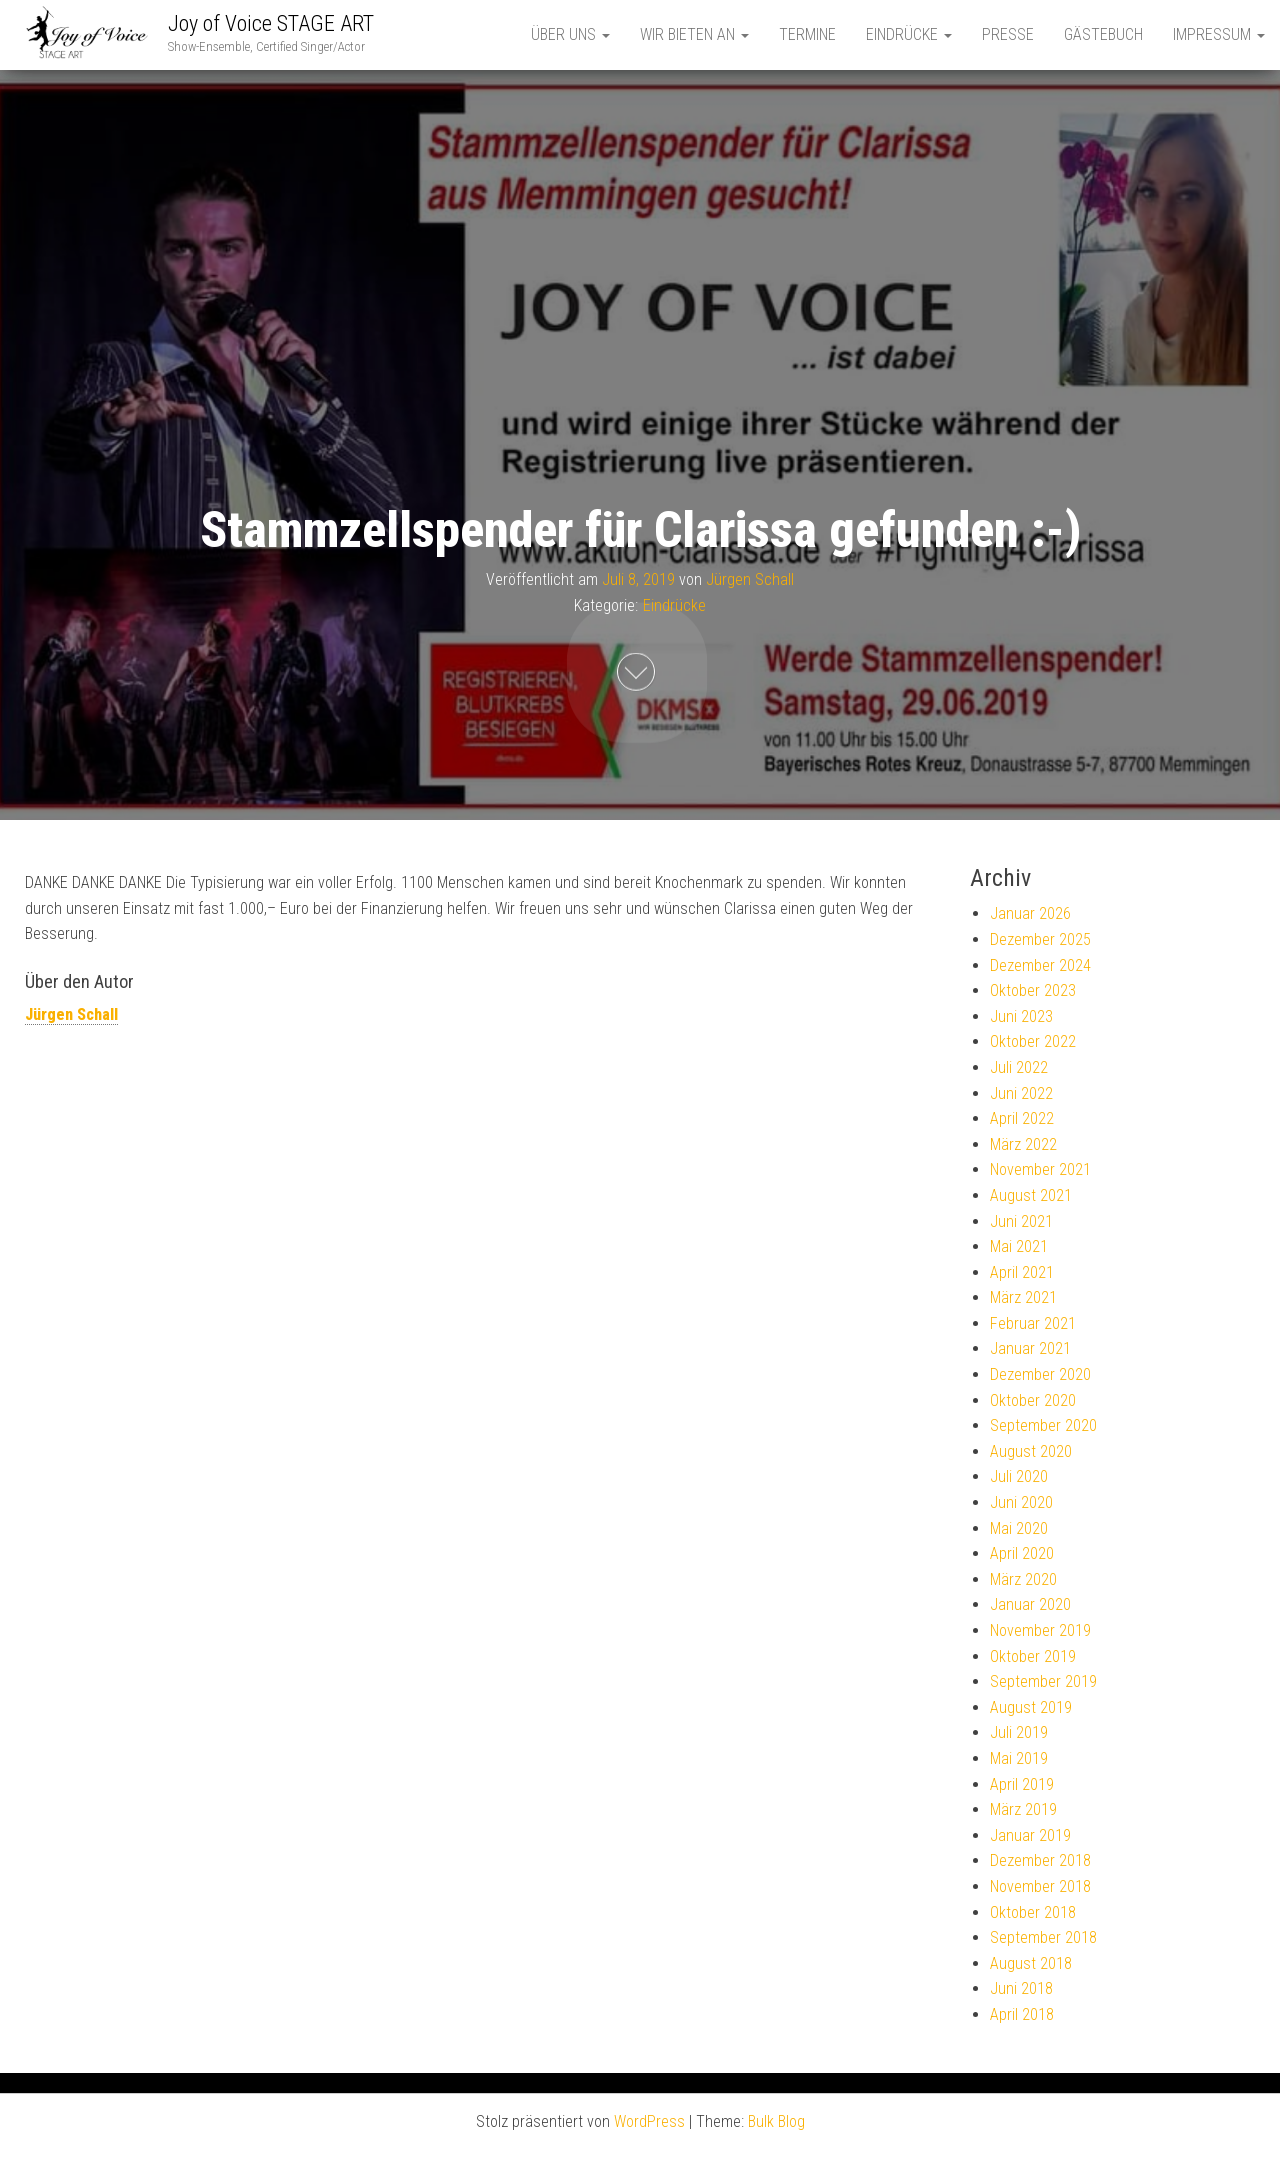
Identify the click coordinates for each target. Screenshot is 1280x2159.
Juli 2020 (1019, 1476)
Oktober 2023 (1033, 990)
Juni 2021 (1021, 1221)
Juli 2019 (1019, 1732)
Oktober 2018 (1033, 1912)
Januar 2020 (1030, 1604)
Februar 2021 (1033, 1323)
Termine (807, 34)
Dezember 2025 (1040, 939)
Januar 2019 (1030, 1835)
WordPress (649, 2121)
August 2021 (1031, 1195)
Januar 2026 (1030, 913)
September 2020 (1043, 1425)
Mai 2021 (1019, 1246)
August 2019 (1031, 1707)
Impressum (1219, 34)
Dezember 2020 (1040, 1374)
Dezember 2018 (1040, 1860)
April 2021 (1022, 1272)
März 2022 (1023, 1144)
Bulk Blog (776, 2121)
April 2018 (1022, 2014)
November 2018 (1040, 1886)
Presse (1008, 34)
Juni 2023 (1021, 1016)
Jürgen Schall (750, 579)
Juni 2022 (1021, 1093)
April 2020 (1022, 1553)
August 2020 (1031, 1451)
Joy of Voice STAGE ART (271, 23)
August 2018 (1031, 1963)
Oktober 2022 (1033, 1041)
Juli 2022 (1019, 1067)
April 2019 (1022, 1784)
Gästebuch (1103, 34)
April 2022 (1022, 1118)
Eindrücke (909, 34)
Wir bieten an (694, 34)
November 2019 (1040, 1630)
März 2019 (1023, 1809)
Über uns (570, 34)
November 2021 (1040, 1169)
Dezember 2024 (1040, 965)
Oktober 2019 (1033, 1656)
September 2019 (1043, 1681)
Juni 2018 (1021, 1988)
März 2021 (1023, 1297)
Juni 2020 (1021, 1502)
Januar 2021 (1030, 1348)
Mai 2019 (1019, 1758)
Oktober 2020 (1033, 1400)
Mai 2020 (1019, 1528)
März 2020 (1023, 1579)
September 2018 (1043, 1937)
